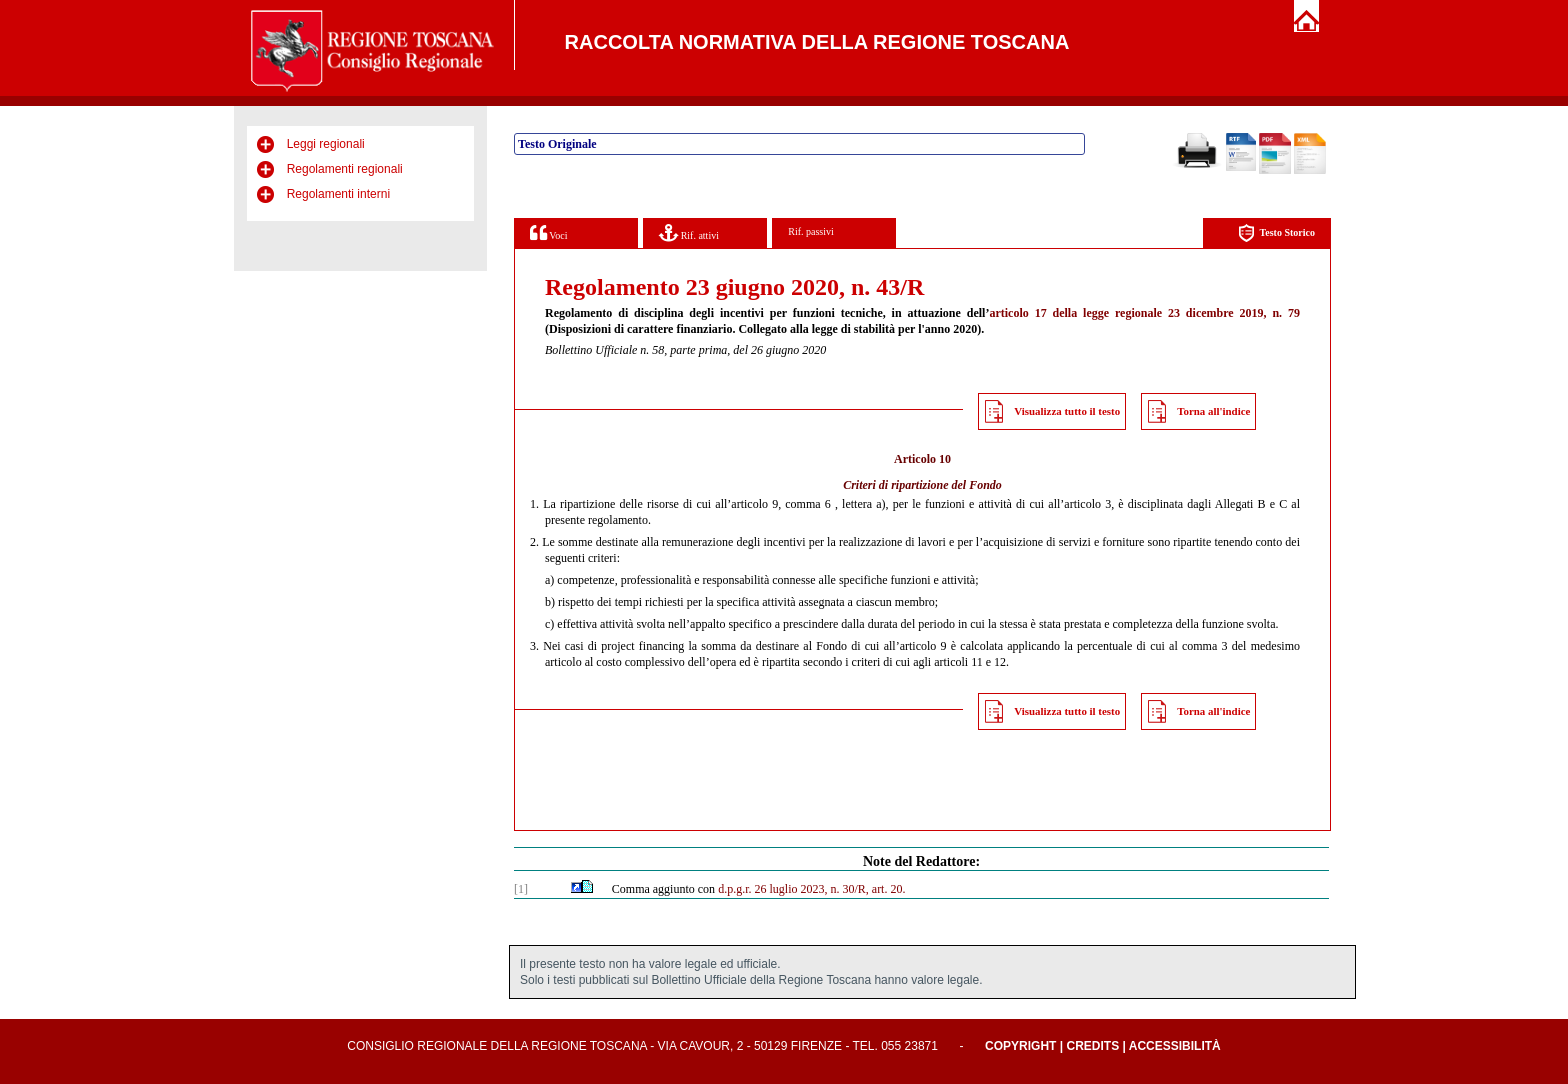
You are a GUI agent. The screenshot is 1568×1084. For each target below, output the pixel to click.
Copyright (1020, 1046)
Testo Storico (1276, 233)
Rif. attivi (689, 232)
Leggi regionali (326, 144)
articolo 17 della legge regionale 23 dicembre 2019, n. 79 (1144, 313)
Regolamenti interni (338, 194)
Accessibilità (1175, 1046)
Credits (1092, 1046)
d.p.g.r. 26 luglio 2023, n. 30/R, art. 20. (811, 889)
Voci (548, 232)
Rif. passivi (811, 231)
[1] (521, 889)
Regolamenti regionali (345, 169)
